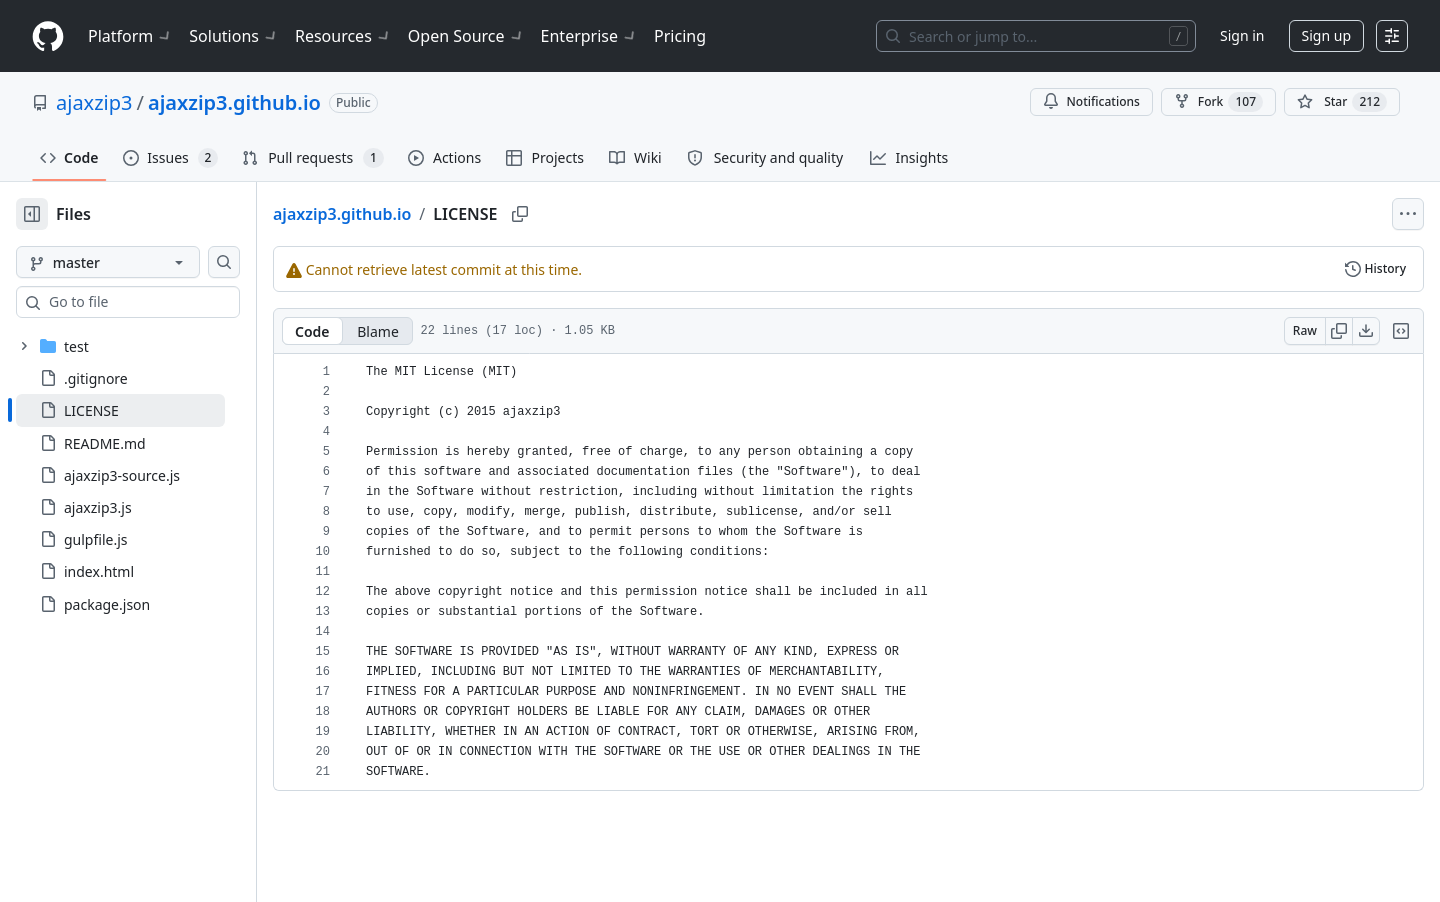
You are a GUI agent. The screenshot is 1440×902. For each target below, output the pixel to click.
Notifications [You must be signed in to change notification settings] (1091, 101)
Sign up (1326, 35)
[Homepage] (48, 36)
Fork (1218, 102)
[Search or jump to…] (1036, 36)
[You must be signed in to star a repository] (1342, 102)
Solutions (234, 36)
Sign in (1242, 35)
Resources (343, 36)
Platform (130, 36)
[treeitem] (152, 410)
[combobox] (168, 302)
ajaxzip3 (94, 102)
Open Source (466, 36)
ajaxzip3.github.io (234, 102)
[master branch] (140, 262)
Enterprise (589, 36)
